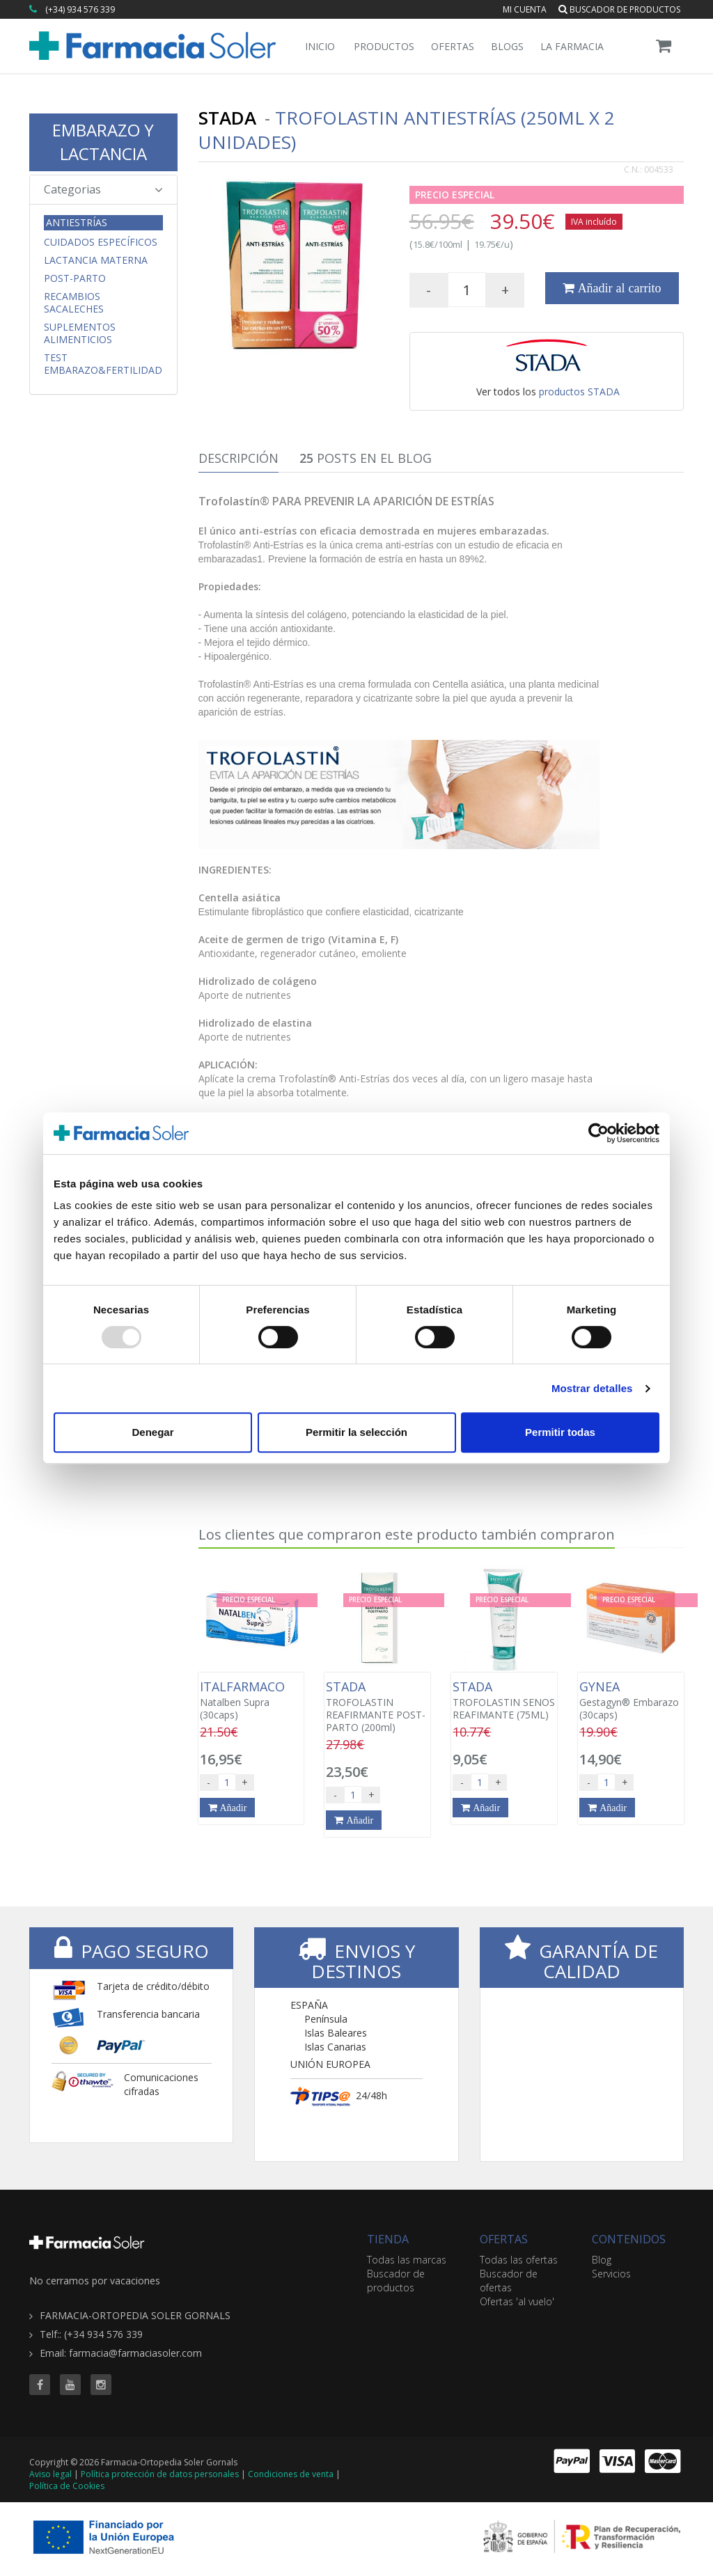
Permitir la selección (356, 1432)
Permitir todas (560, 1432)
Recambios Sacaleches (74, 302)
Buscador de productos (619, 9)
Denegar (152, 1432)
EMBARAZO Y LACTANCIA (103, 141)
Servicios (611, 2273)
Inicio (320, 46)
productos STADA (579, 391)
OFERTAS (504, 2239)
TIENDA (388, 2239)
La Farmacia (572, 46)
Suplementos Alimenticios (80, 333)
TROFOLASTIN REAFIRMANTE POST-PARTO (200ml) (377, 1707)
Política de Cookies (66, 2486)
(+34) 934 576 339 (80, 9)
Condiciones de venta (291, 2474)
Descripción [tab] (238, 458)
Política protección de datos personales (160, 2474)
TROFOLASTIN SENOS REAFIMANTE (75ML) (504, 1700)
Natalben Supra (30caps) (251, 1700)
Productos (384, 46)
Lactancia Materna (96, 260)
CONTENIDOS (629, 2239)
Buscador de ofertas (509, 2280)
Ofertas (452, 46)
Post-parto (75, 278)
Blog (601, 2259)
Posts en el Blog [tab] (365, 458)
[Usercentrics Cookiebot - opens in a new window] (598, 1133)
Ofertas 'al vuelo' (517, 2301)
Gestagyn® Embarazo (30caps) (630, 1700)
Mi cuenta (525, 9)
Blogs (507, 46)
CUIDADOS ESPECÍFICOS (100, 242)
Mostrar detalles (592, 1388)
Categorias (103, 189)
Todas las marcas (406, 2259)
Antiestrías (76, 222)
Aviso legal (50, 2474)
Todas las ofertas (519, 2259)
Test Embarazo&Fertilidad (103, 364)
